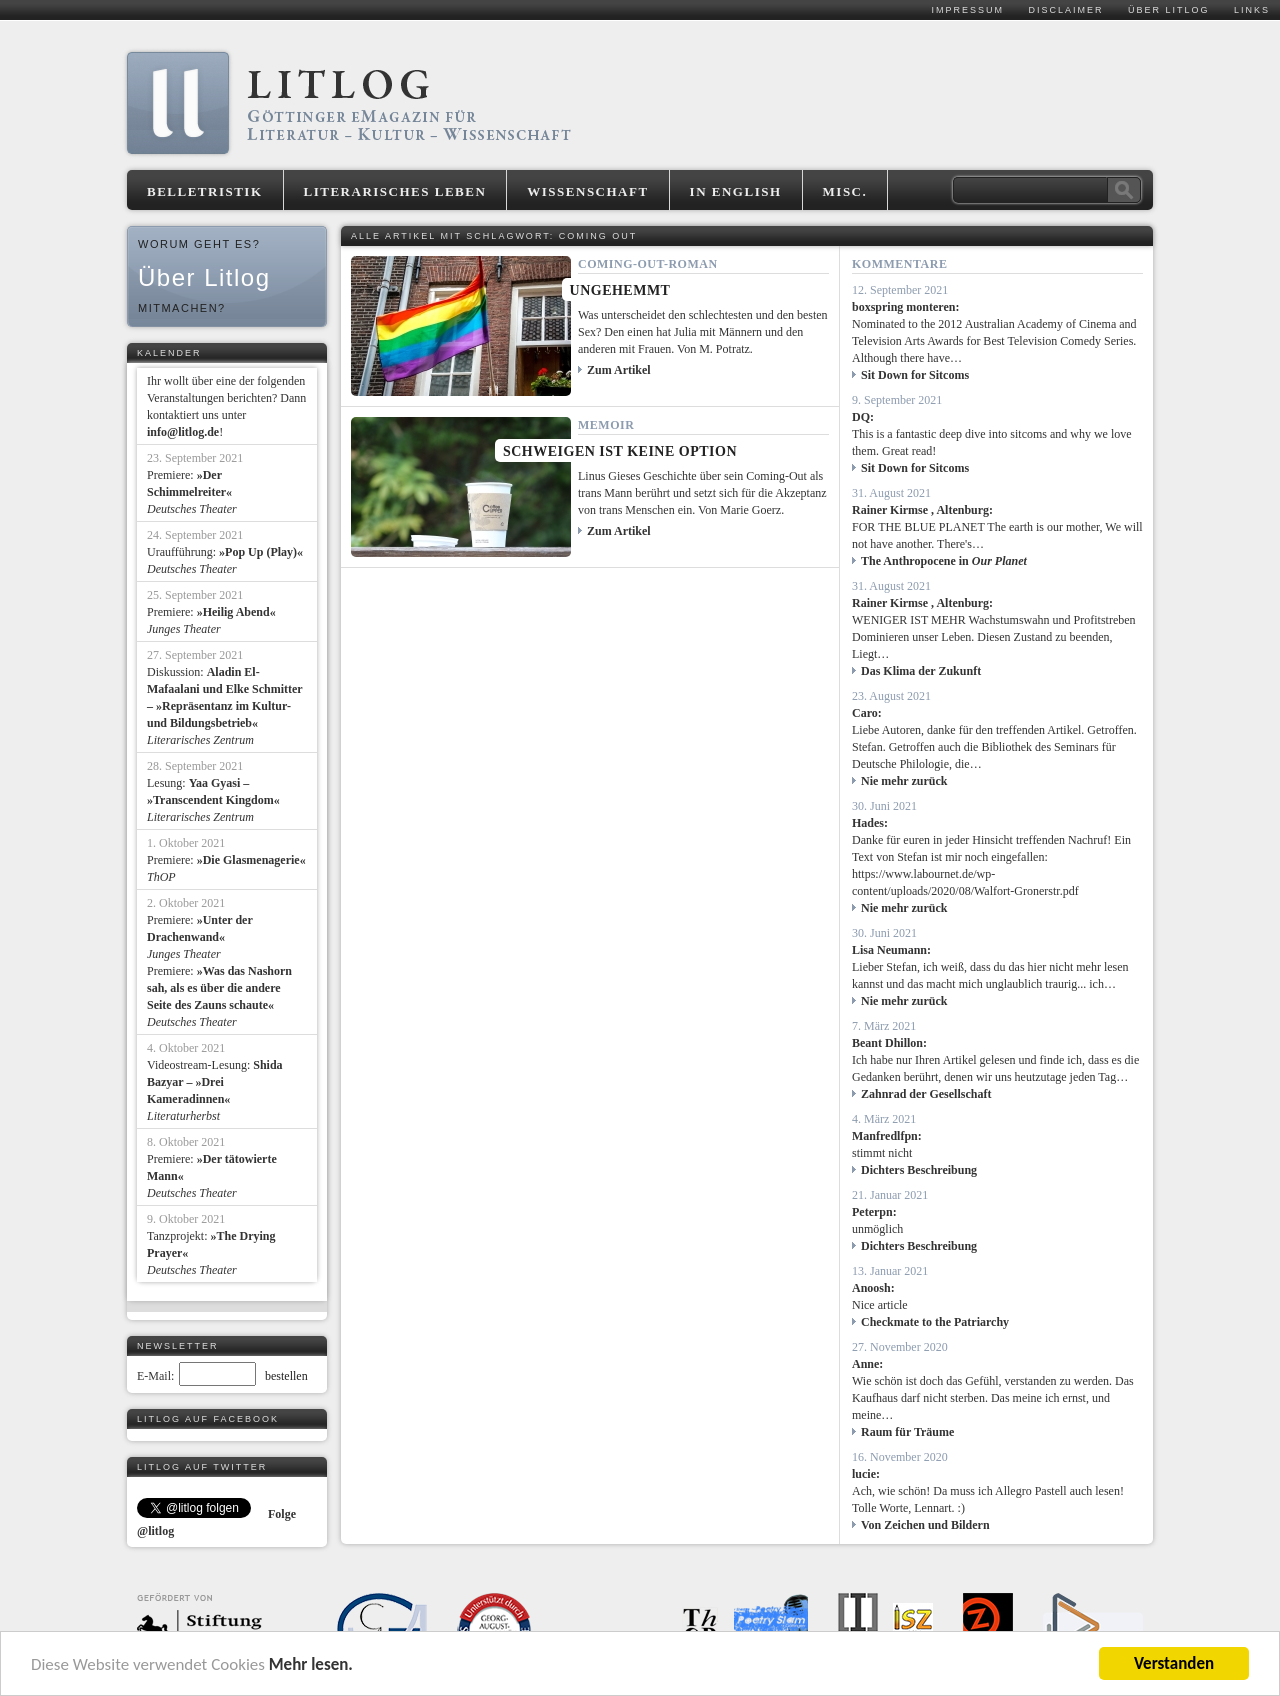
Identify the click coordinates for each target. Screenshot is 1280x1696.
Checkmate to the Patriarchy (935, 1322)
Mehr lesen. (311, 1664)
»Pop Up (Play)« (261, 552)
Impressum (967, 10)
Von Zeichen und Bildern (925, 1525)
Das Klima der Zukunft (921, 671)
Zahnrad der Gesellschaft (926, 1094)
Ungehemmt (620, 290)
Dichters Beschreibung (919, 1170)
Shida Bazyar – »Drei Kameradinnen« (215, 1082)
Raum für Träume (907, 1432)
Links (1252, 10)
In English (736, 191)
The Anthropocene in (944, 561)
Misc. (845, 191)
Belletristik (205, 191)
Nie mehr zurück (904, 781)
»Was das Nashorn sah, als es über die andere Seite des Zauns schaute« (219, 988)
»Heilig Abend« (236, 612)
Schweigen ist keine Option (620, 451)
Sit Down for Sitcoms (915, 375)
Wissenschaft (587, 191)
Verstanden (1174, 1663)
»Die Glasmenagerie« (251, 860)
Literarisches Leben (395, 191)
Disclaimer (1065, 10)
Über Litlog (1169, 10)
